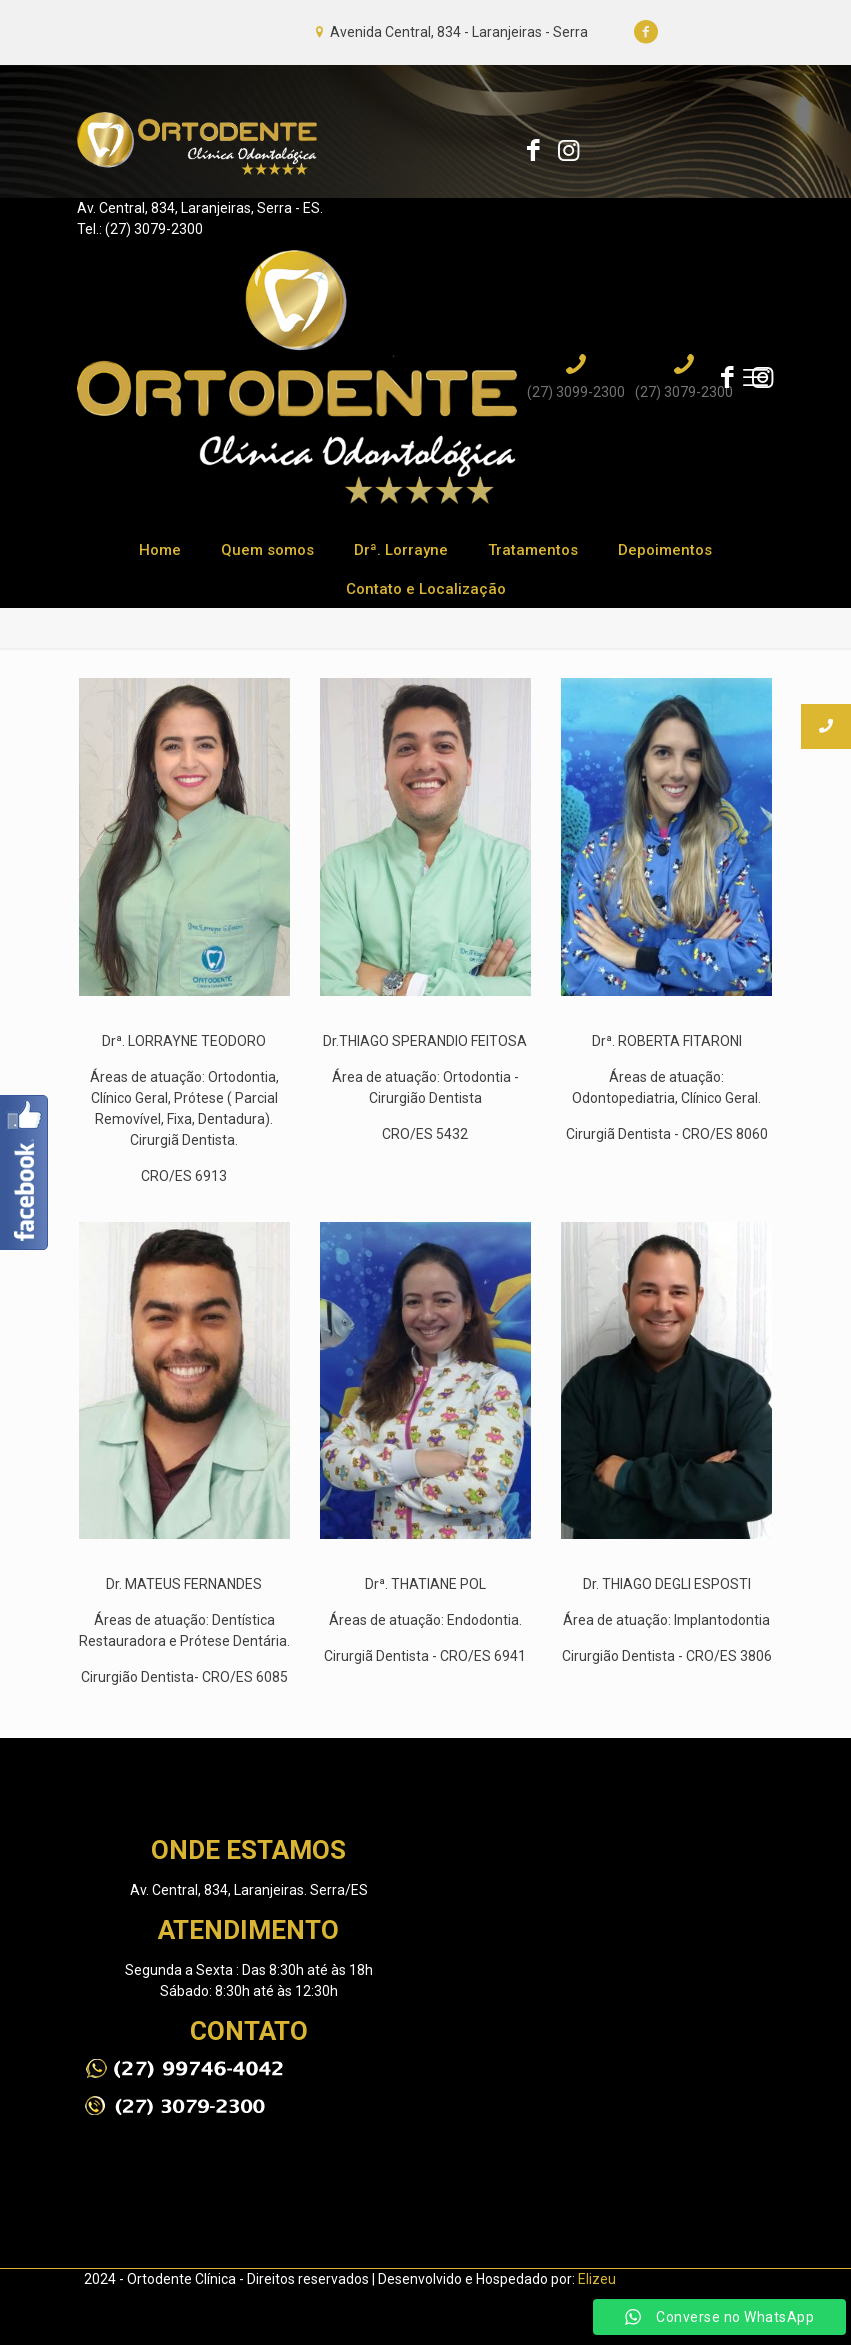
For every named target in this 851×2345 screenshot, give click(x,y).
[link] (184, 2068)
